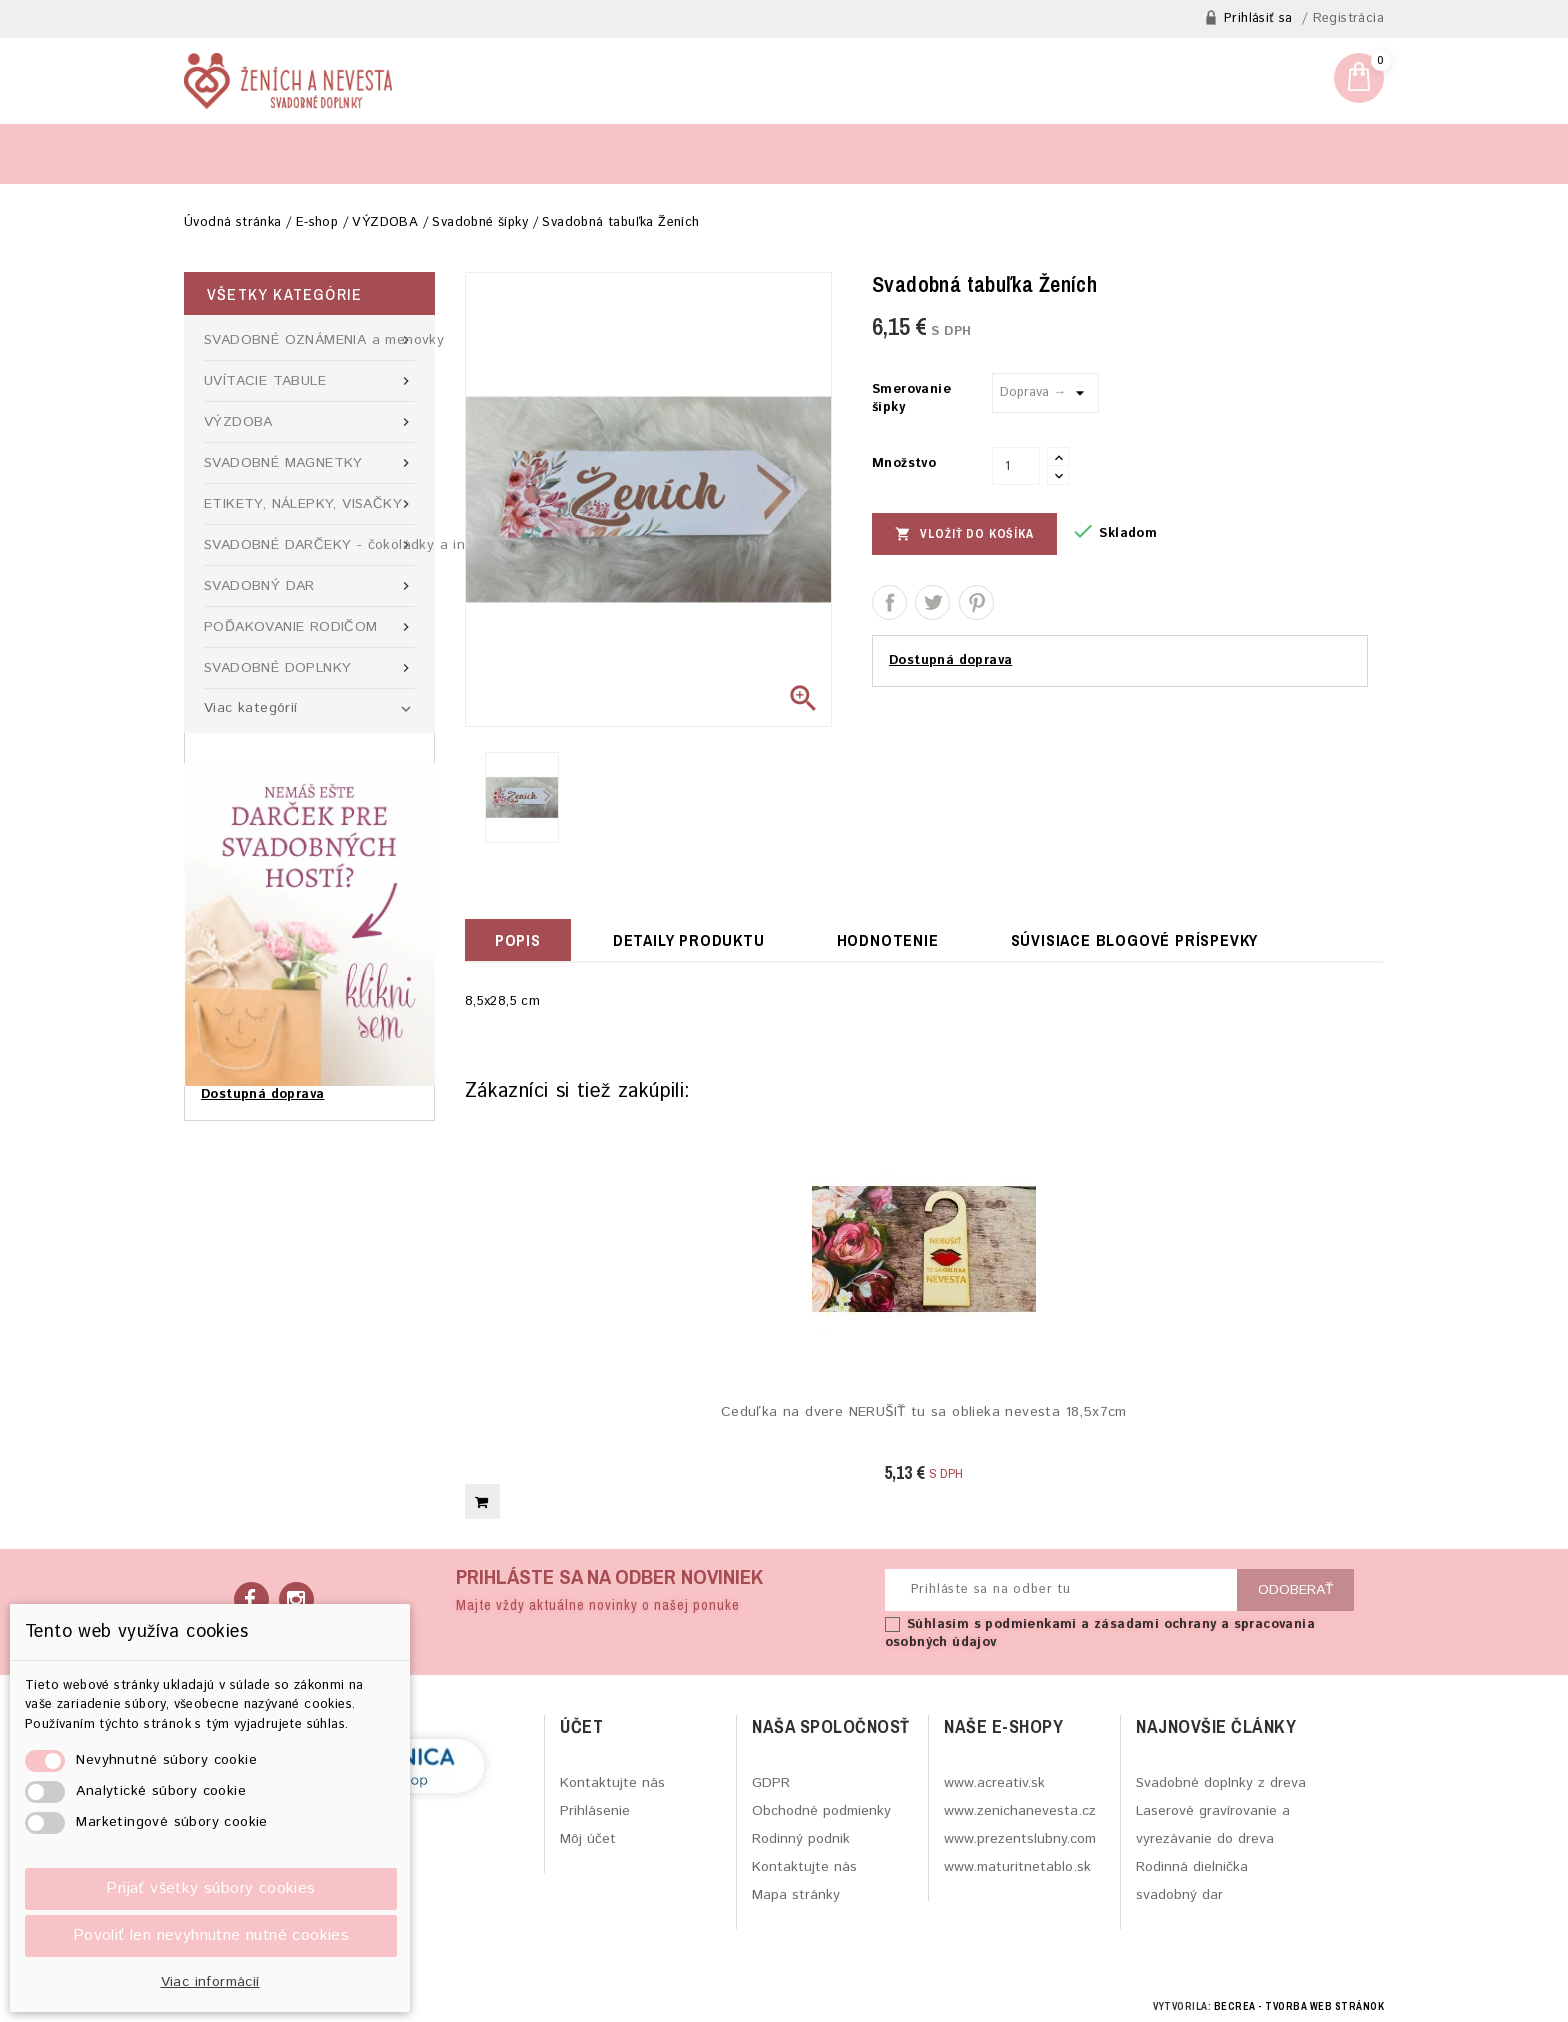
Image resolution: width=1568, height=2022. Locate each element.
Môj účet (588, 1839)
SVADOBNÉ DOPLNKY (309, 668)
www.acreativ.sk (994, 1783)
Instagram (296, 1599)
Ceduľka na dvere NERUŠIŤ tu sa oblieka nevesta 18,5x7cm (924, 1412)
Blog (220, 153)
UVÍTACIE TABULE (309, 381)
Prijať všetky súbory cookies (210, 1888)
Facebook (251, 1599)
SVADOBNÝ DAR (309, 586)
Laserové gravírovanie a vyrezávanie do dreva (1213, 1825)
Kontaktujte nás (612, 1783)
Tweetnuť (932, 602)
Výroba (306, 153)
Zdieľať (889, 602)
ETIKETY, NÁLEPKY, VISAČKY (309, 504)
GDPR (771, 1783)
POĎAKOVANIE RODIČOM (309, 627)
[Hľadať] (1170, 153)
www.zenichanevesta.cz (1020, 1811)
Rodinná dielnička (1192, 1867)
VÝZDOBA (309, 422)
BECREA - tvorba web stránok (1299, 2006)
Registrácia (1348, 19)
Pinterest (976, 602)
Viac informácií (210, 1982)
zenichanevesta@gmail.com (1200, 88)
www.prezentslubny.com (1020, 1839)
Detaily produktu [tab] (689, 940)
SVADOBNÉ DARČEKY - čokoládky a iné (309, 545)
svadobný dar (1179, 1895)
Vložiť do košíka (964, 533)
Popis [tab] (518, 940)
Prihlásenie (595, 1811)
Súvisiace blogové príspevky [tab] (1135, 940)
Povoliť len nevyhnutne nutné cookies (211, 1935)
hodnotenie (888, 940)
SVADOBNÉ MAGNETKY (309, 463)
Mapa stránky (796, 1895)
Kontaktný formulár (446, 153)
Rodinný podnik (801, 1839)
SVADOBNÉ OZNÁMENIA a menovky (309, 340)
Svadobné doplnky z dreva (1221, 1783)
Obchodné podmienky (821, 1811)
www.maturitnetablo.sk (1017, 1867)
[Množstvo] (1016, 466)
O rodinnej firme (618, 153)
